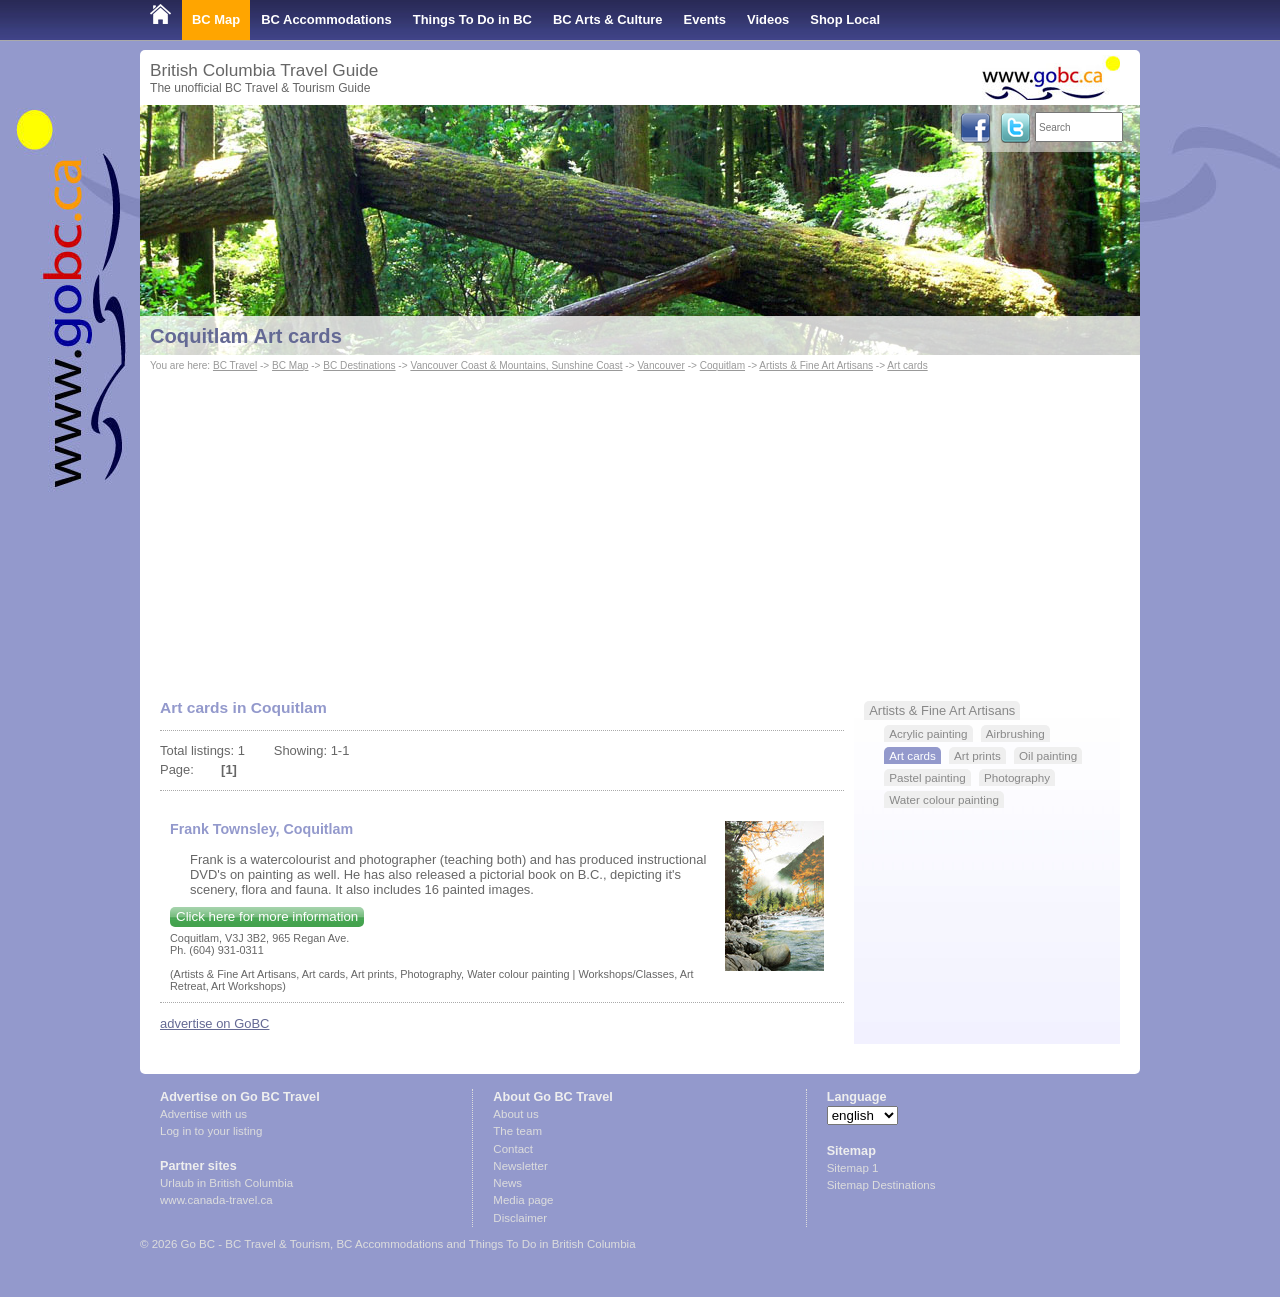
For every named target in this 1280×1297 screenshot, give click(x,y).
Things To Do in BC (472, 19)
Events (705, 19)
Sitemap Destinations (881, 1185)
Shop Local (845, 19)
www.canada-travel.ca (216, 1200)
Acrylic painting (928, 733)
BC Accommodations (326, 19)
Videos (768, 19)
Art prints (977, 755)
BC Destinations (359, 365)
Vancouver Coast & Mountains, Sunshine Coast (516, 365)
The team (517, 1131)
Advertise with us (203, 1114)
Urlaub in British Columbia (226, 1183)
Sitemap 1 (853, 1168)
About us (515, 1114)
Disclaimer (520, 1218)
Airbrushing (1015, 733)
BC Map (216, 19)
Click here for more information (267, 916)
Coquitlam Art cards (246, 336)
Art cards (907, 365)
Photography (1017, 777)
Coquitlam (722, 365)
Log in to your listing (211, 1131)
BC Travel (235, 365)
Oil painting (1048, 755)
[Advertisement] (640, 526)
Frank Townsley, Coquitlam (261, 829)
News (507, 1183)
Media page (523, 1200)
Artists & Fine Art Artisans (816, 365)
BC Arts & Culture (608, 19)
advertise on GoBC (214, 1023)
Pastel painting (927, 777)
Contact (513, 1149)
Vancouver (660, 365)
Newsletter (520, 1166)
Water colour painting (944, 799)
